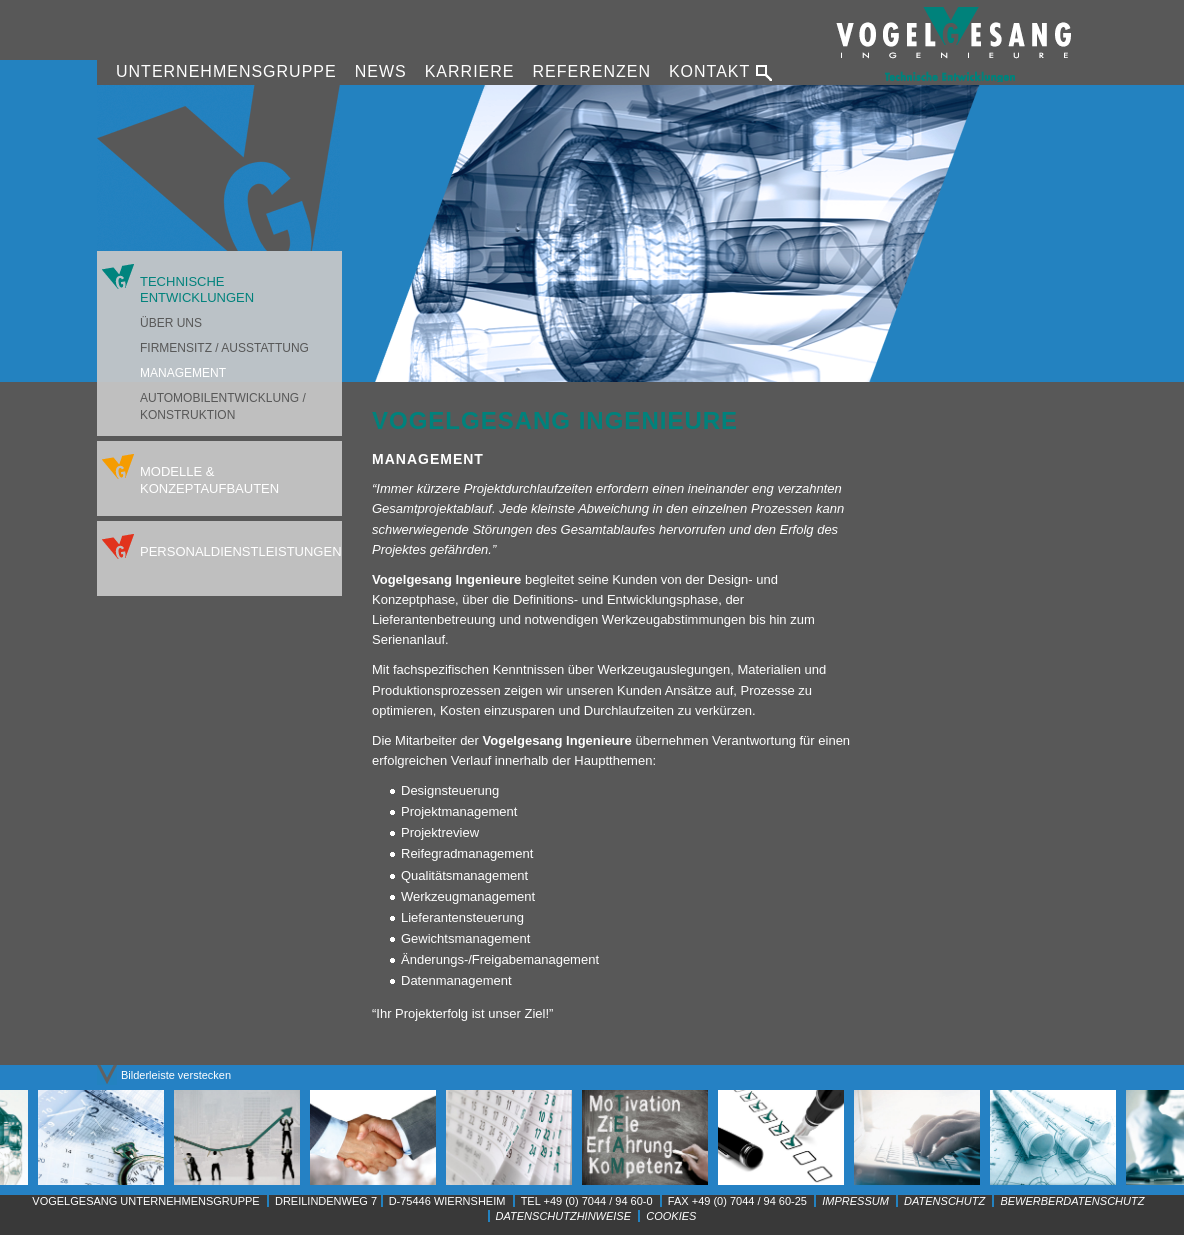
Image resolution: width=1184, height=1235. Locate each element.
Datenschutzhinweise (563, 1216)
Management (183, 373)
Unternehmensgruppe (226, 71)
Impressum (855, 1201)
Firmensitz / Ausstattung (224, 348)
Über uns (171, 323)
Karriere (470, 71)
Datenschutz (944, 1201)
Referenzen (591, 71)
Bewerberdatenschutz (1072, 1201)
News (381, 71)
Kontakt (709, 71)
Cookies (671, 1216)
